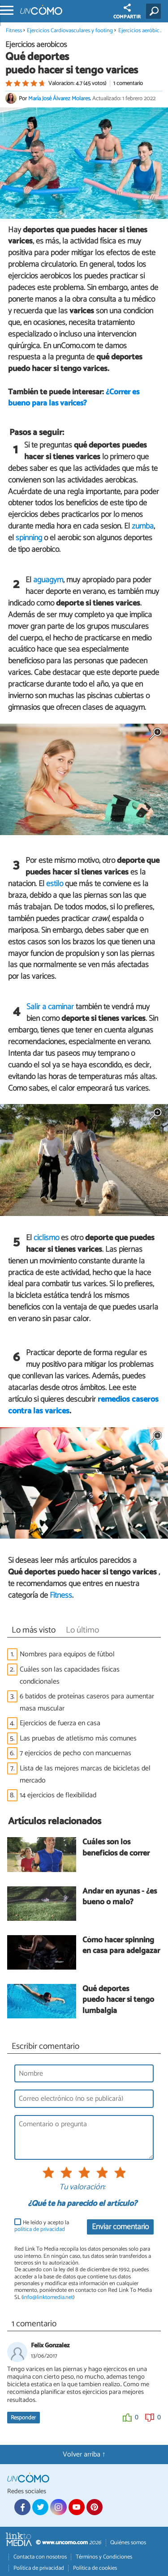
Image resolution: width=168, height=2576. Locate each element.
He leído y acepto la (41, 2226)
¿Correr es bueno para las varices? (73, 398)
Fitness (14, 30)
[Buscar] (155, 11)
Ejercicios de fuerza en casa (60, 1723)
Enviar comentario (120, 2227)
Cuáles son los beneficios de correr (116, 1848)
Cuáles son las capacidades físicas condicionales (70, 1675)
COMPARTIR (127, 12)
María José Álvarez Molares (59, 98)
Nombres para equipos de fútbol (67, 1654)
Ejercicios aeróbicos (141, 30)
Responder (23, 2417)
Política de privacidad (38, 2568)
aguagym (48, 580)
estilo (54, 884)
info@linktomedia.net (48, 2297)
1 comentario (128, 83)
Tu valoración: (82, 2187)
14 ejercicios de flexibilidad (58, 1795)
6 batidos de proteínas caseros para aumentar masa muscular (87, 1702)
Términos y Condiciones (104, 2557)
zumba (143, 526)
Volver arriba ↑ (84, 2454)
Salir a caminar (50, 1007)
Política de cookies (95, 2568)
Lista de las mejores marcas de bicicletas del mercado (85, 1774)
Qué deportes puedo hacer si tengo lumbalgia (118, 2000)
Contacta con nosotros (40, 2557)
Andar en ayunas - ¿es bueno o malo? (119, 1897)
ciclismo (46, 1238)
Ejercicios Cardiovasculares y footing (70, 30)
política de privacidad (39, 2229)
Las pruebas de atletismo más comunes (78, 1738)
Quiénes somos (128, 2542)
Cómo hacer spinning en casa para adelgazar (121, 1946)
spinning (29, 538)
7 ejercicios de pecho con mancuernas (75, 1753)
